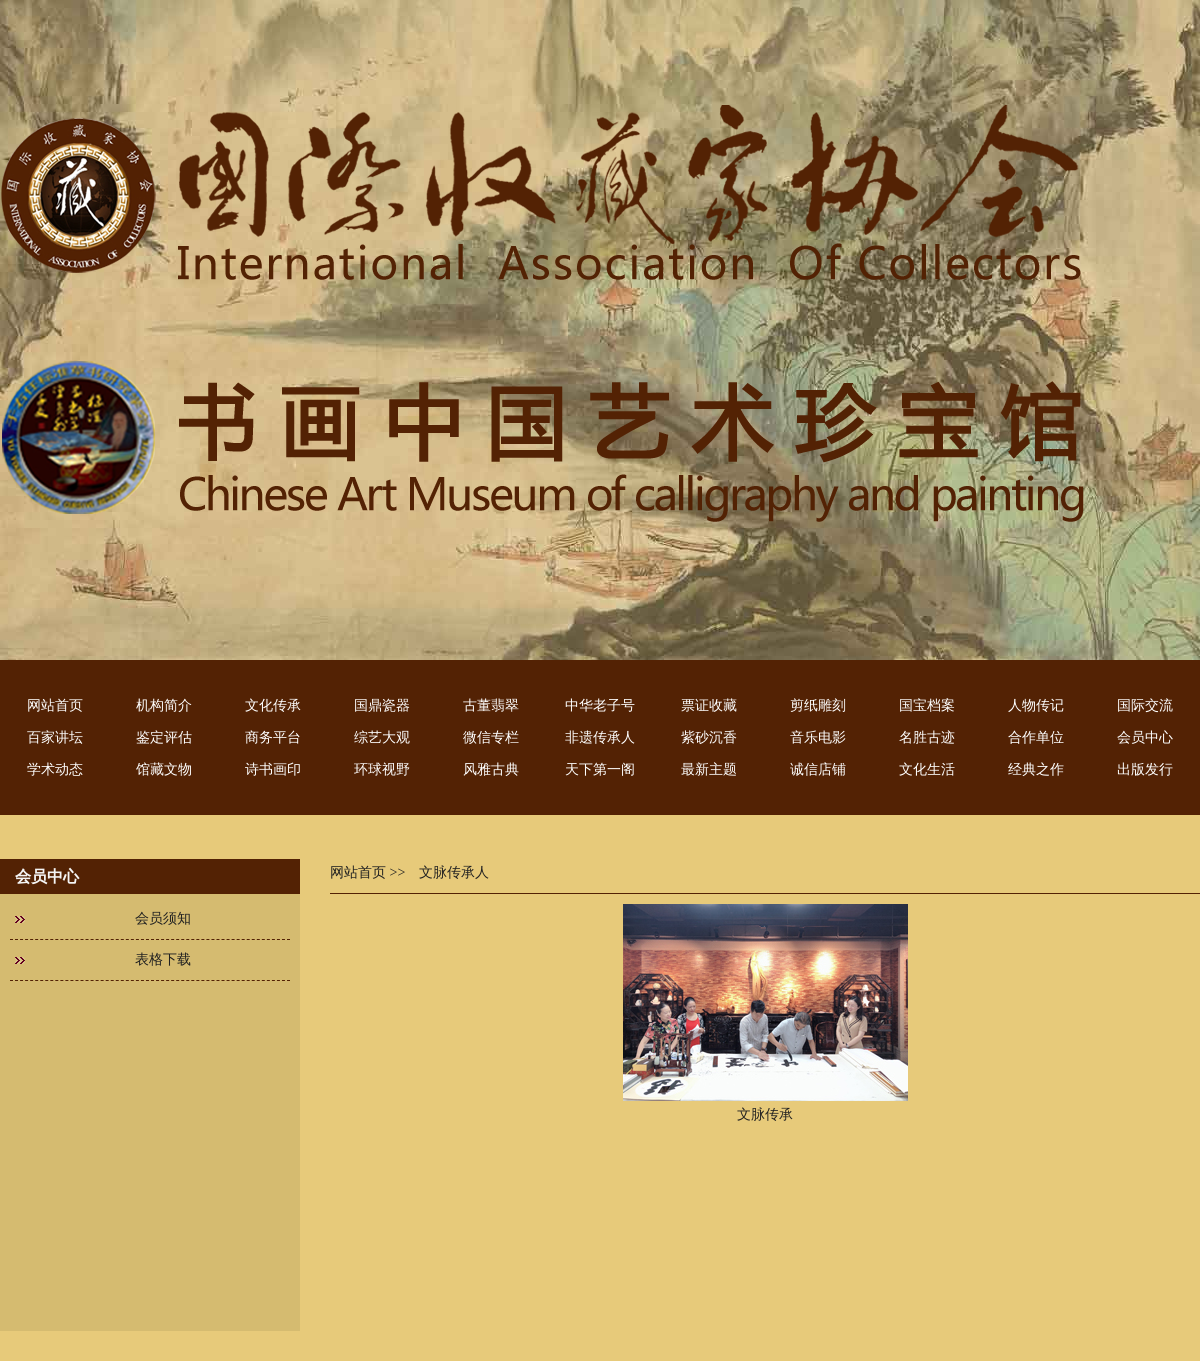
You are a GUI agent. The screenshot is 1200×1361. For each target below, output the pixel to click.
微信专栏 (491, 737)
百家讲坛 (55, 737)
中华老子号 (600, 705)
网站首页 (55, 705)
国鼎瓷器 (382, 705)
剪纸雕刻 (818, 705)
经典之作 (1036, 769)
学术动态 (55, 769)
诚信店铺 (818, 769)
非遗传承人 (600, 737)
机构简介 (164, 705)
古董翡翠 (491, 705)
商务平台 (273, 737)
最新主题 (709, 769)
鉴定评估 (164, 737)
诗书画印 (273, 769)
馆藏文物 (164, 769)
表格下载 (163, 959)
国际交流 (1145, 705)
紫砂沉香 (709, 737)
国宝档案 (927, 705)
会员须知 (163, 918)
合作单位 (1036, 737)
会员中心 (1145, 737)
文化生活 (927, 769)
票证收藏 (709, 705)
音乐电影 (818, 737)
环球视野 (382, 769)
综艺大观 (382, 737)
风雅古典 (491, 769)
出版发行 (1145, 769)
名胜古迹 (927, 737)
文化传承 (273, 705)
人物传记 (1036, 705)
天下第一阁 (600, 769)
